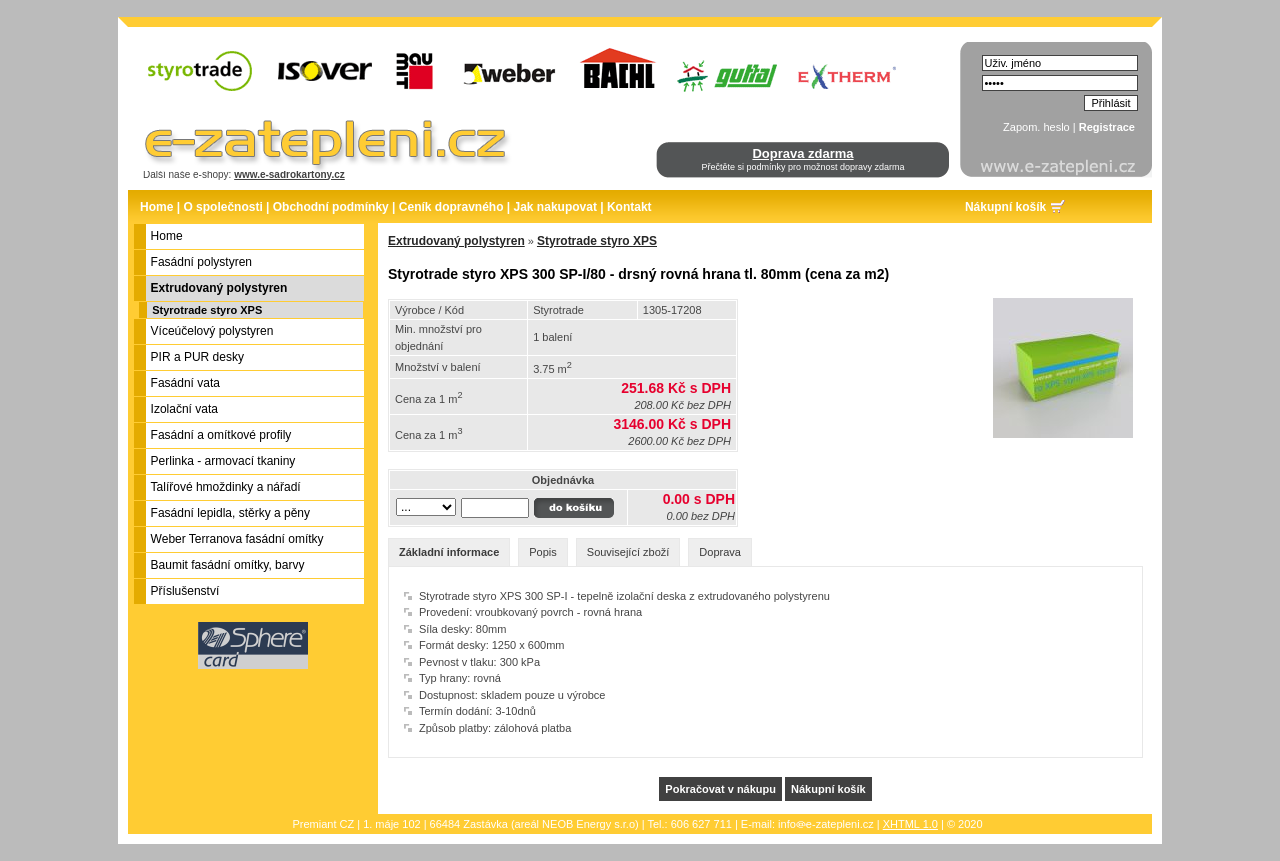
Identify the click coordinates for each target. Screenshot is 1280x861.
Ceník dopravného (451, 207)
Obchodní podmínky (331, 207)
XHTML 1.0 (910, 824)
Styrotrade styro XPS (207, 310)
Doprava (720, 552)
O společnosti (222, 207)
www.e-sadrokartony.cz (289, 174)
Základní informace (449, 552)
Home (156, 207)
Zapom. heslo (1036, 127)
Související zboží (628, 552)
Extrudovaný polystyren (456, 241)
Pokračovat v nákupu (720, 789)
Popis (543, 552)
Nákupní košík (1005, 207)
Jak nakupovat (555, 207)
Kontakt (629, 207)
